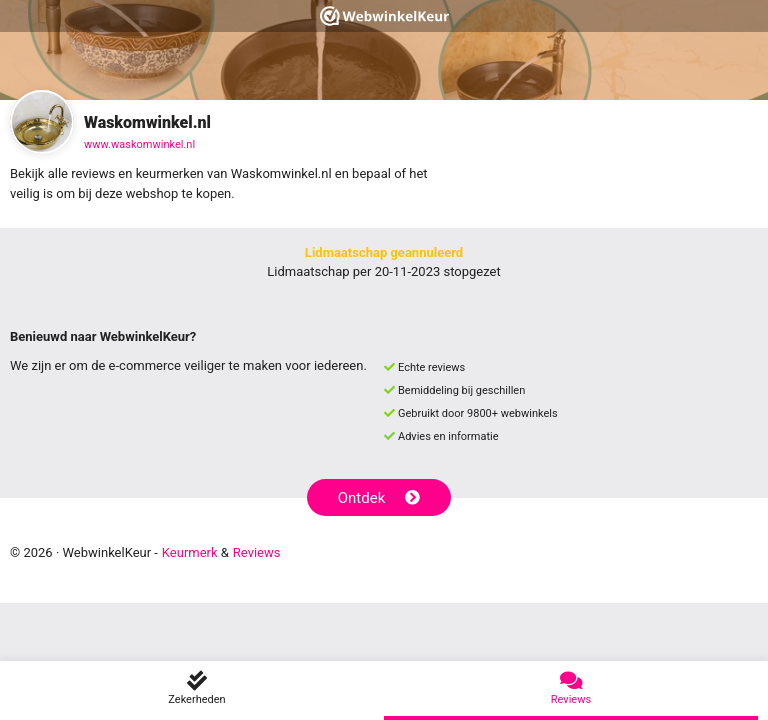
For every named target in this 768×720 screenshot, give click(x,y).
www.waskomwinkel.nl (139, 144)
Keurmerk (190, 552)
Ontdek (379, 498)
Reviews (257, 552)
